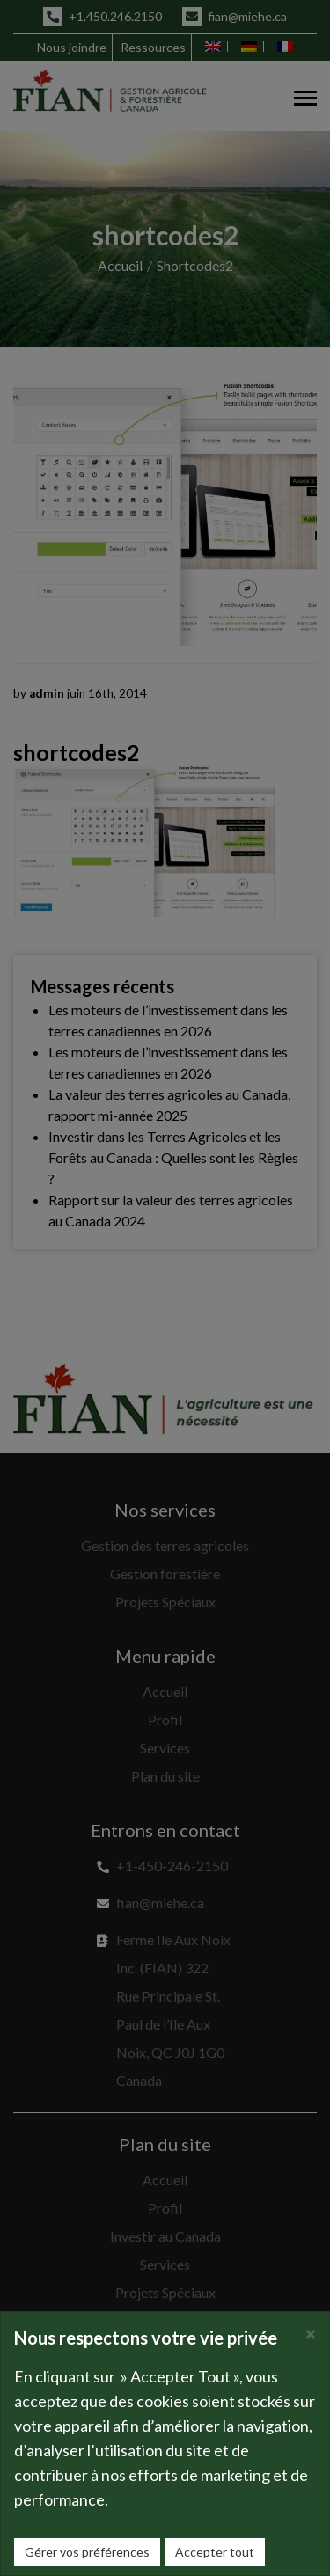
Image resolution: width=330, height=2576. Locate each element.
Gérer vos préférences (87, 2551)
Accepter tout (214, 2551)
